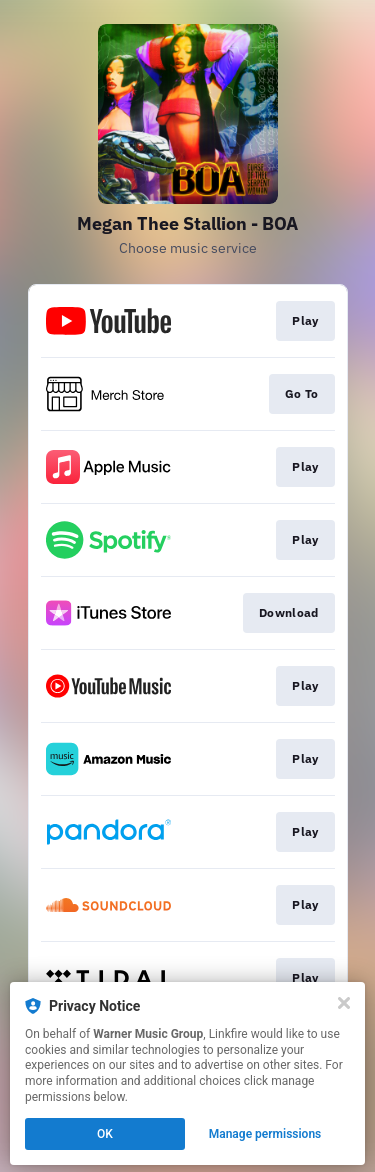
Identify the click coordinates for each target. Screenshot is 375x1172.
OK (105, 1134)
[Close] (344, 1003)
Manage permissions (265, 1134)
